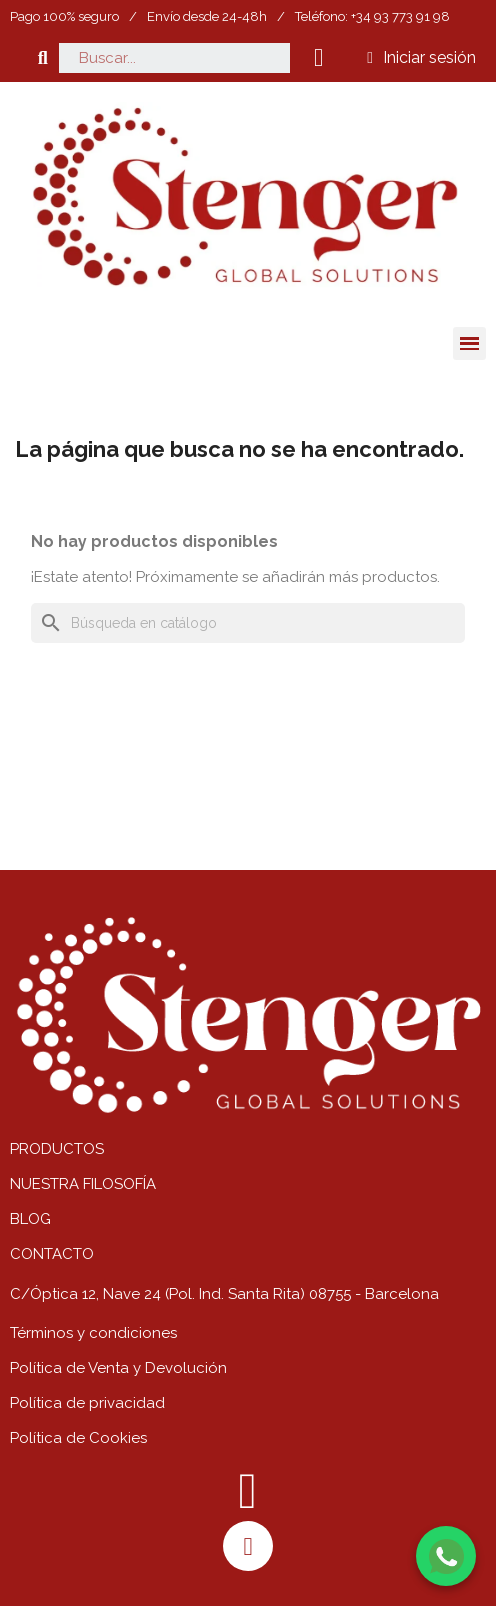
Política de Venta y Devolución (118, 1368)
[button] (42, 57)
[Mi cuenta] (421, 58)
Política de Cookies (78, 1438)
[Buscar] (248, 623)
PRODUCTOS (57, 1149)
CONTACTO (52, 1254)
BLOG (30, 1219)
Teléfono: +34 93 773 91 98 (372, 16)
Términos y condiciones (93, 1333)
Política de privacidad (87, 1403)
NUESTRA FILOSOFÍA (83, 1184)
